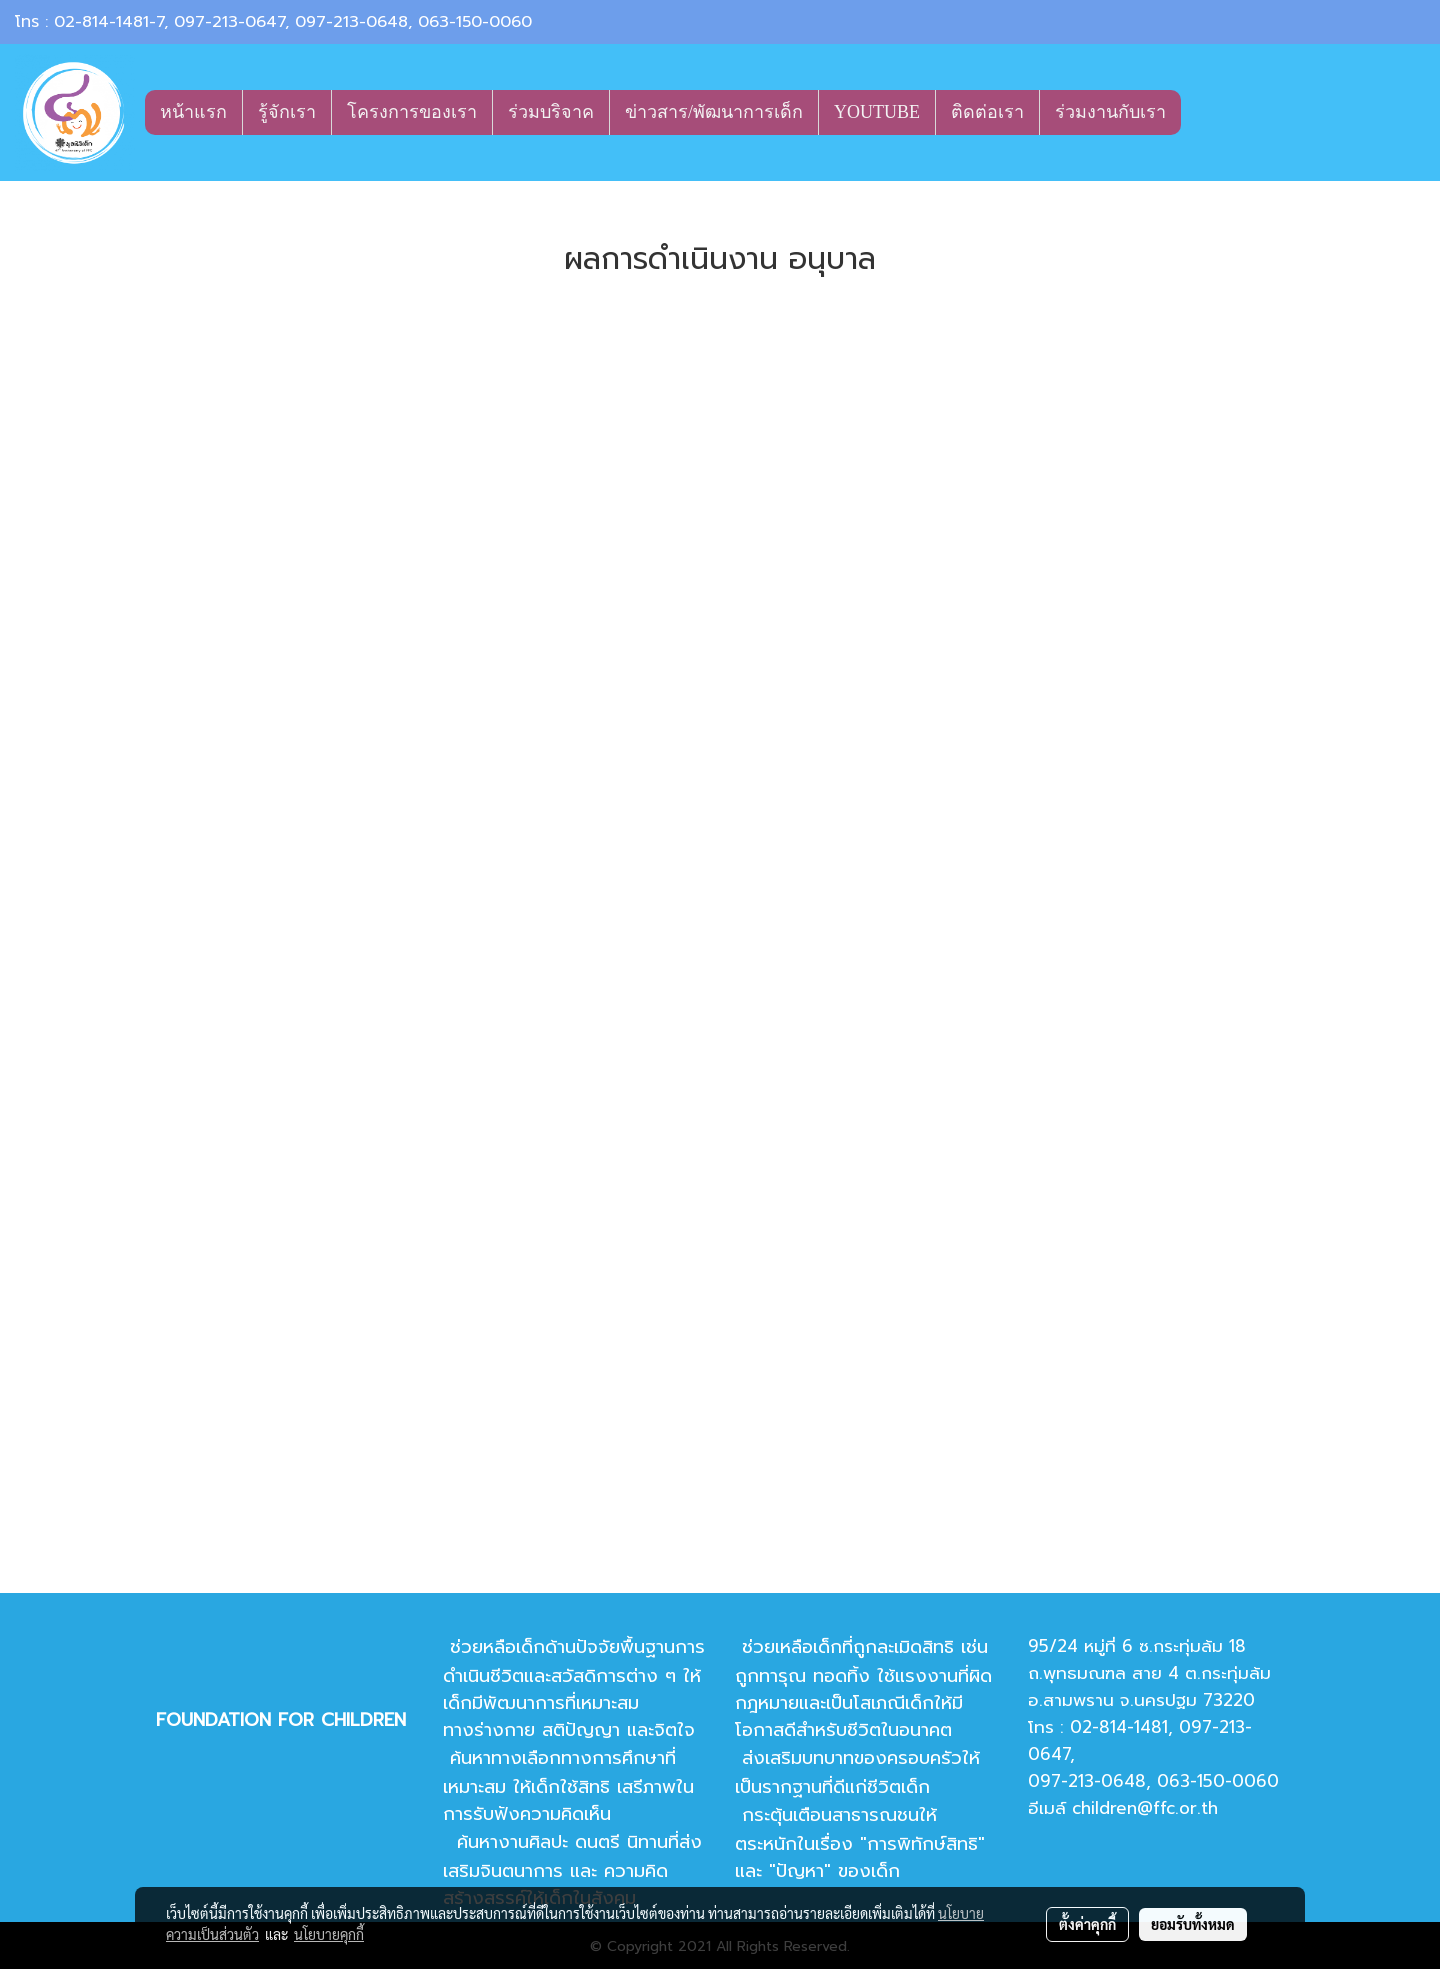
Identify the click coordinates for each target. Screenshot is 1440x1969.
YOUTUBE (877, 112)
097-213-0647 (229, 22)
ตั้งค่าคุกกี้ (1087, 1924)
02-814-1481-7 (109, 22)
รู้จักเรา (287, 112)
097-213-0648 (351, 22)
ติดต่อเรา (987, 112)
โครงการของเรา (412, 112)
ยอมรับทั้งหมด (1193, 1924)
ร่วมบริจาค (551, 112)
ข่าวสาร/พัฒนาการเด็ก (714, 112)
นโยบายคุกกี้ (329, 1934)
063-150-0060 (475, 22)
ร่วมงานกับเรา (1110, 112)
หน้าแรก (193, 112)
